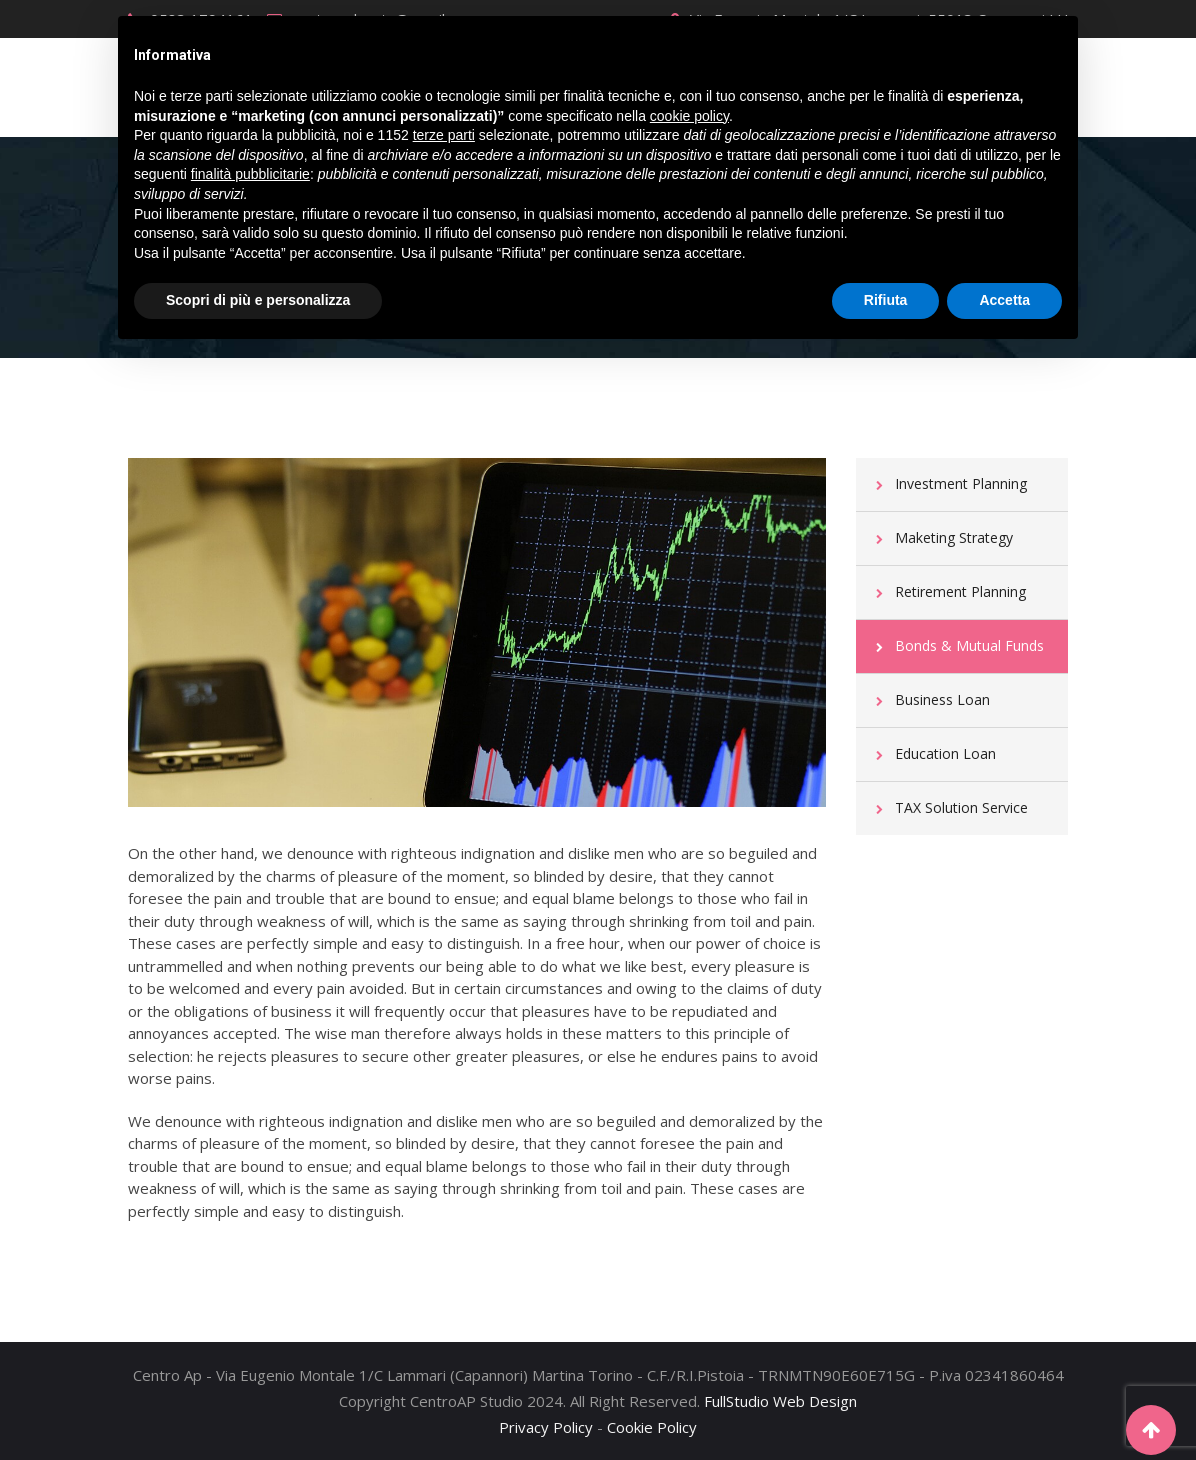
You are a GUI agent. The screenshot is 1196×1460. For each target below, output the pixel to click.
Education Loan (945, 753)
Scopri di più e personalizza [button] (258, 300)
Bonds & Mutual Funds (969, 645)
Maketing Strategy (954, 537)
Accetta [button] (1004, 300)
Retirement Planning (960, 591)
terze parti (444, 135)
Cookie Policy (652, 1427)
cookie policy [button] (689, 116)
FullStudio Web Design (780, 1401)
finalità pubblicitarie (250, 174)
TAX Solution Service (961, 807)
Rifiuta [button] (886, 300)
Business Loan (942, 699)
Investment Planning (961, 483)
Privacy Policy (546, 1427)
